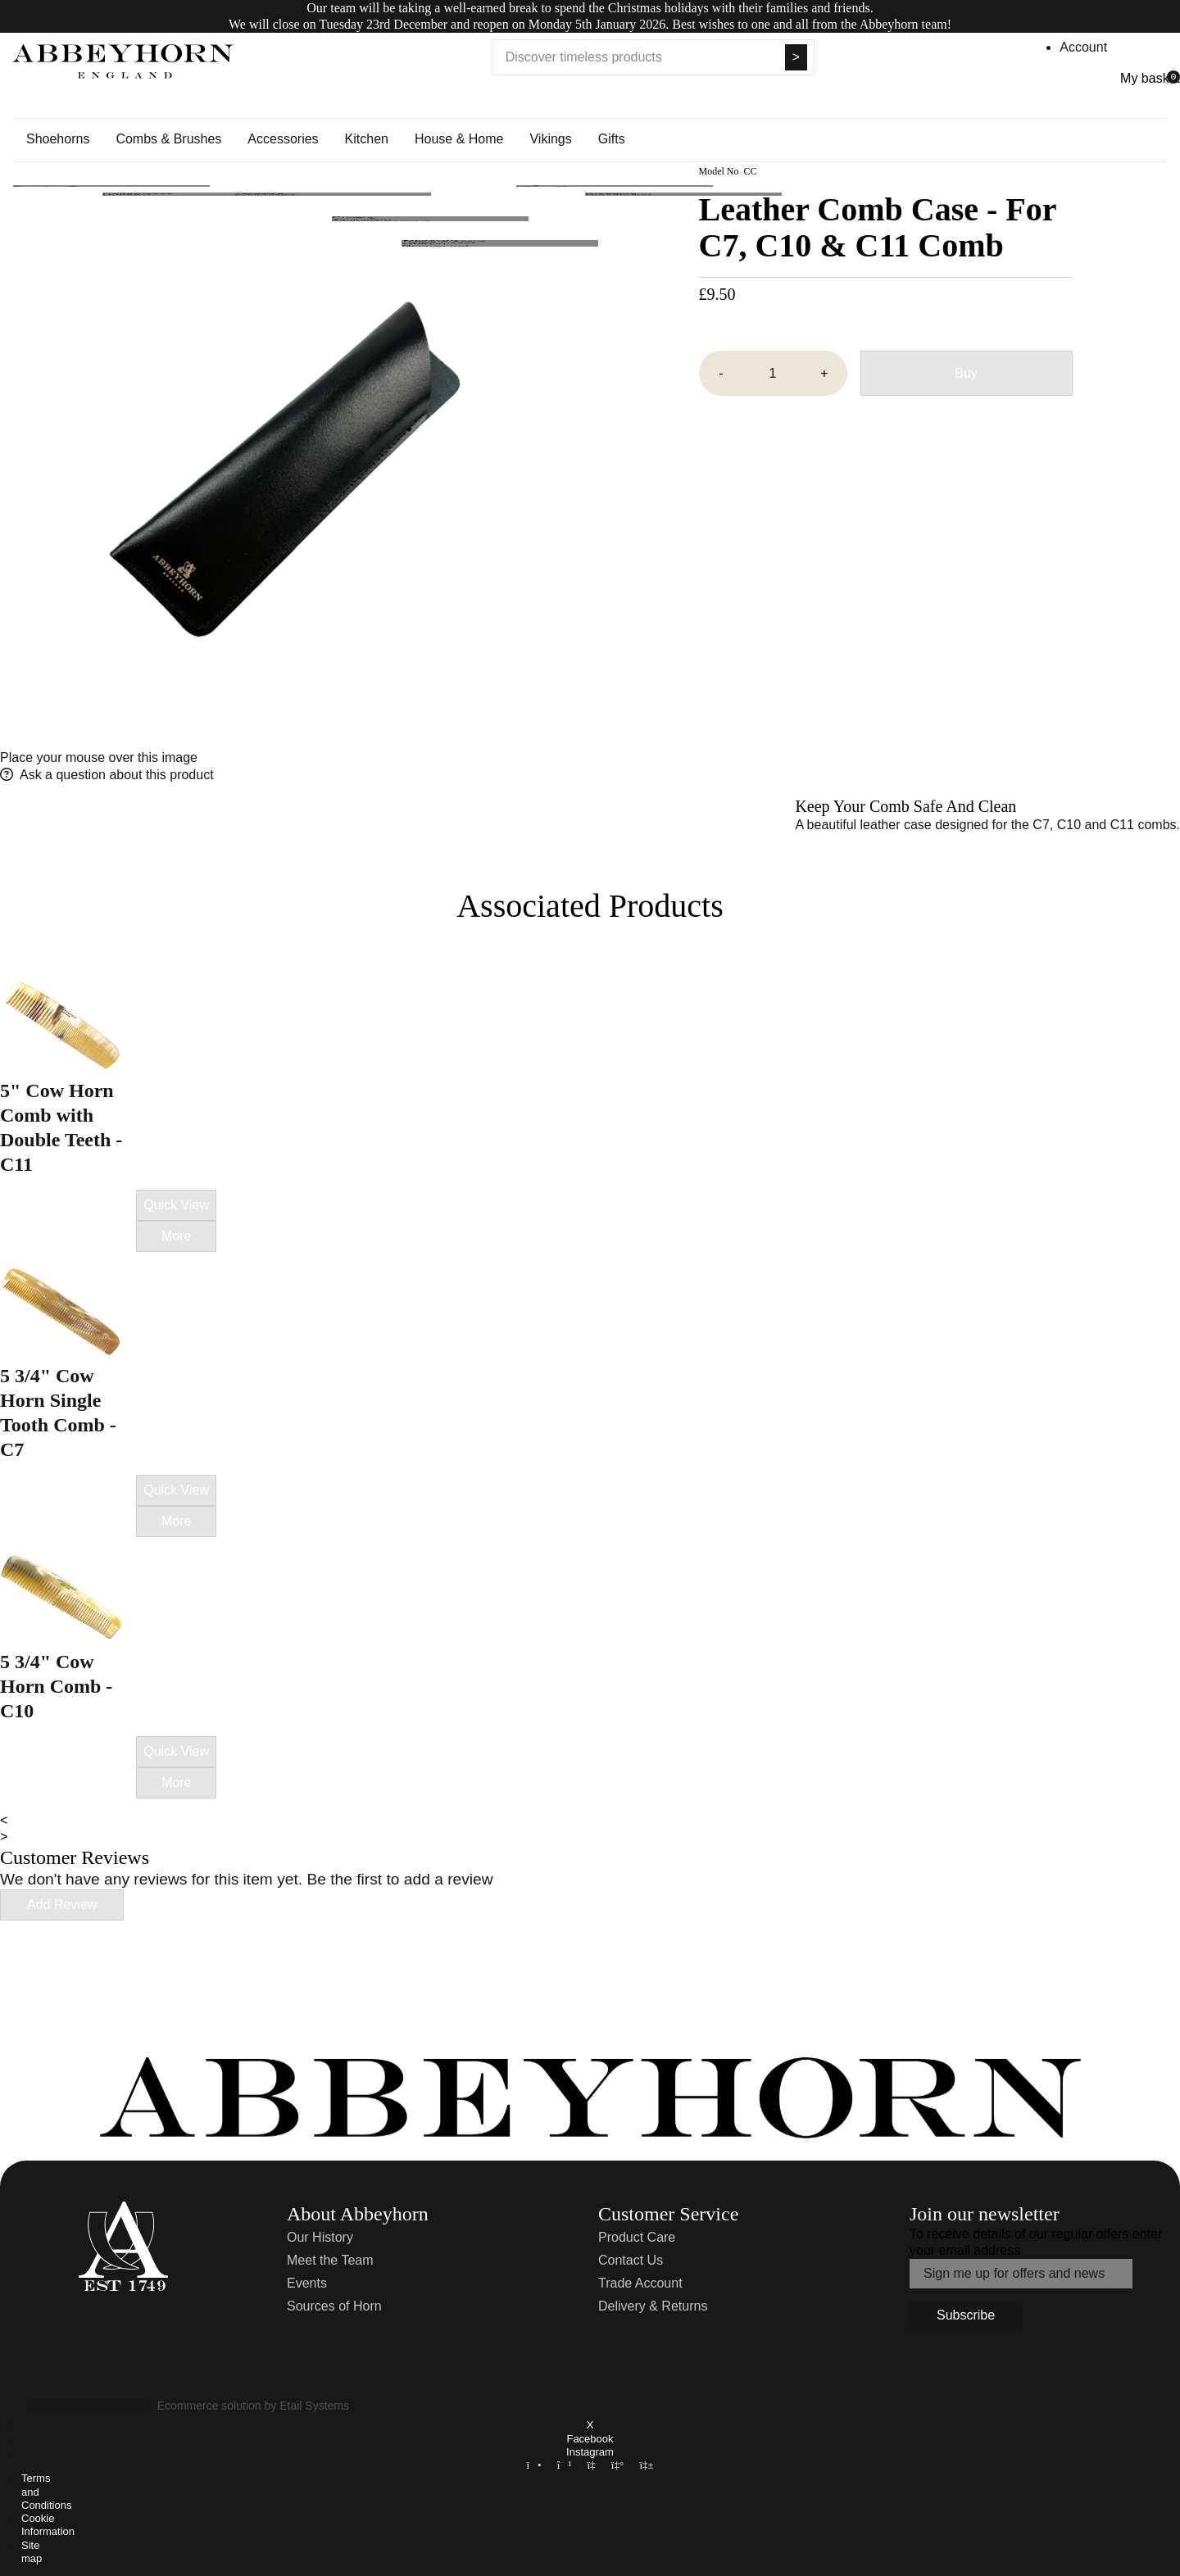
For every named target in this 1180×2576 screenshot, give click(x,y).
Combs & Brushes (168, 139)
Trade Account (640, 2283)
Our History (320, 2237)
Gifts (611, 139)
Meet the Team (330, 2260)
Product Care (636, 2237)
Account (1083, 47)
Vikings (550, 139)
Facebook (589, 2439)
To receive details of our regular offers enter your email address (1036, 2242)
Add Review (62, 1905)
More (176, 1236)
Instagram (590, 2452)
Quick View (176, 1205)
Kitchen (366, 139)
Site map (31, 2552)
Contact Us (630, 2260)
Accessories (282, 139)
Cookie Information (48, 2524)
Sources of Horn (334, 2306)
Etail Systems (314, 2405)
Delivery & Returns (652, 2306)
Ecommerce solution (209, 2405)
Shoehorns (57, 139)
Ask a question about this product (117, 775)
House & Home (459, 139)
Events (307, 2283)
